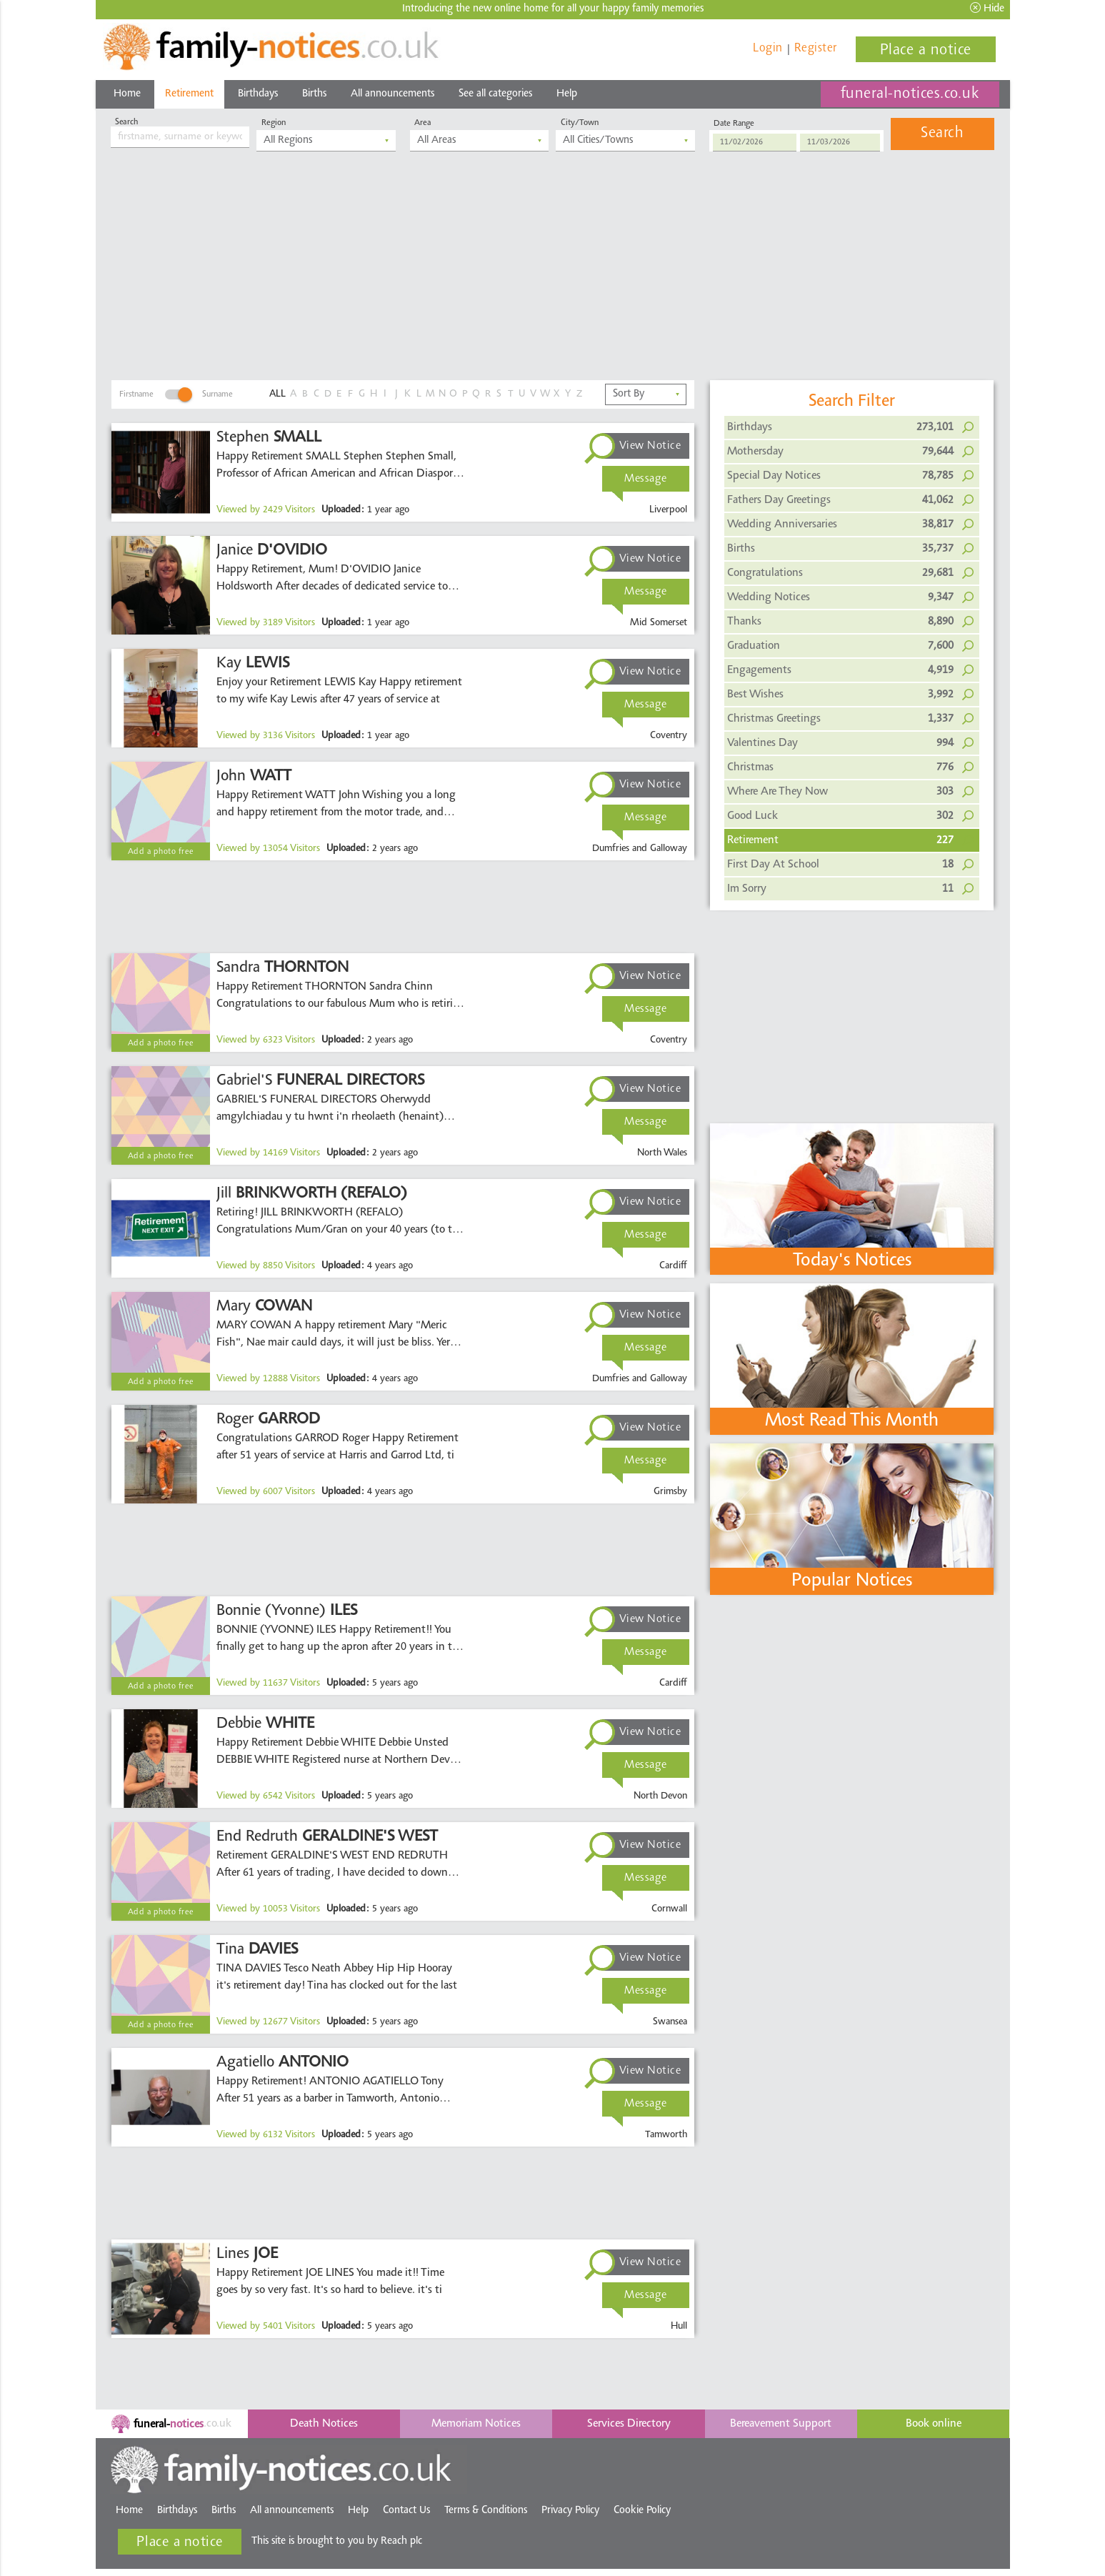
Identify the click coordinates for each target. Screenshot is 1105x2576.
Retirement (189, 94)
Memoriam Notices (476, 2424)
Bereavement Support (780, 2424)
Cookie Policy (642, 2510)
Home (127, 94)
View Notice (650, 446)
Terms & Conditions (485, 2510)
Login (768, 48)
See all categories (495, 94)
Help (566, 94)
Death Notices (324, 2424)
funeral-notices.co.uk (910, 94)
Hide (987, 8)
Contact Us (406, 2510)
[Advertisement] (552, 273)
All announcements (392, 94)
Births (314, 94)
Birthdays (258, 94)
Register (815, 48)
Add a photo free (161, 851)
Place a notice (925, 51)
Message (645, 478)
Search (942, 133)
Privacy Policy (570, 2510)
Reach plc (418, 2541)
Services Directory (629, 2424)
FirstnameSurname (176, 394)
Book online (933, 2424)
